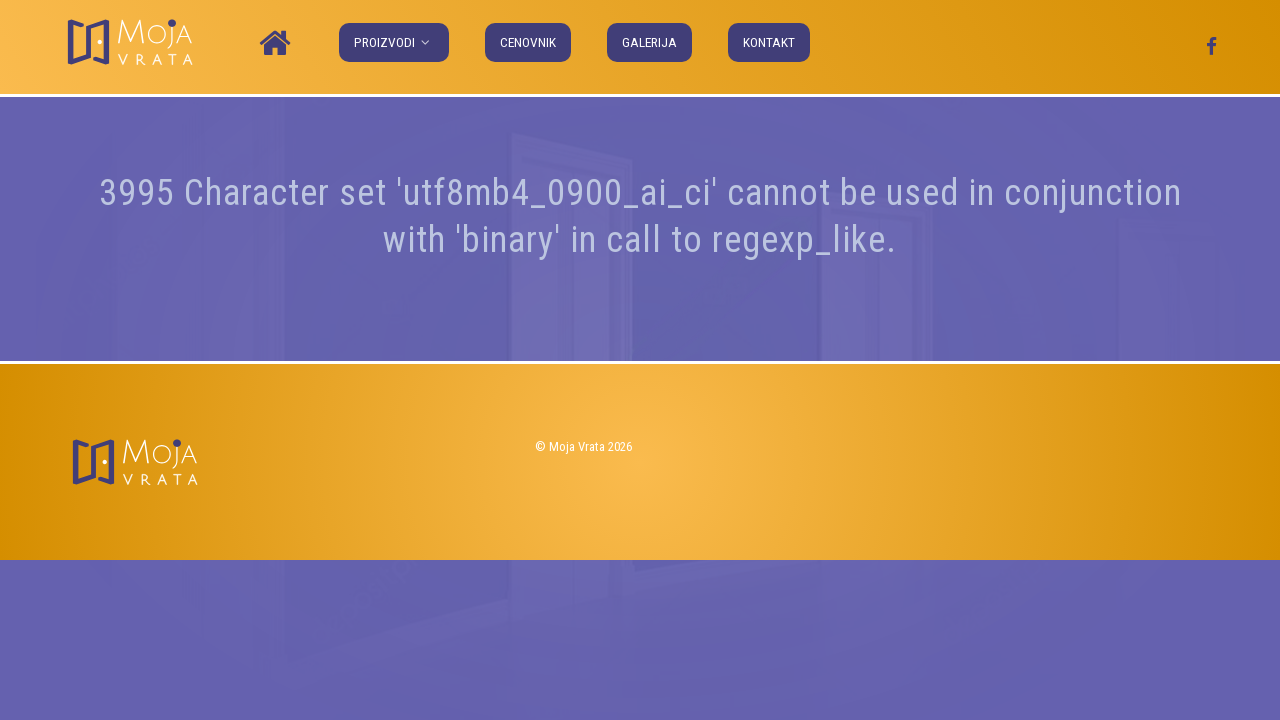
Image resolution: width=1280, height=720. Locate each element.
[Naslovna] (278, 44)
